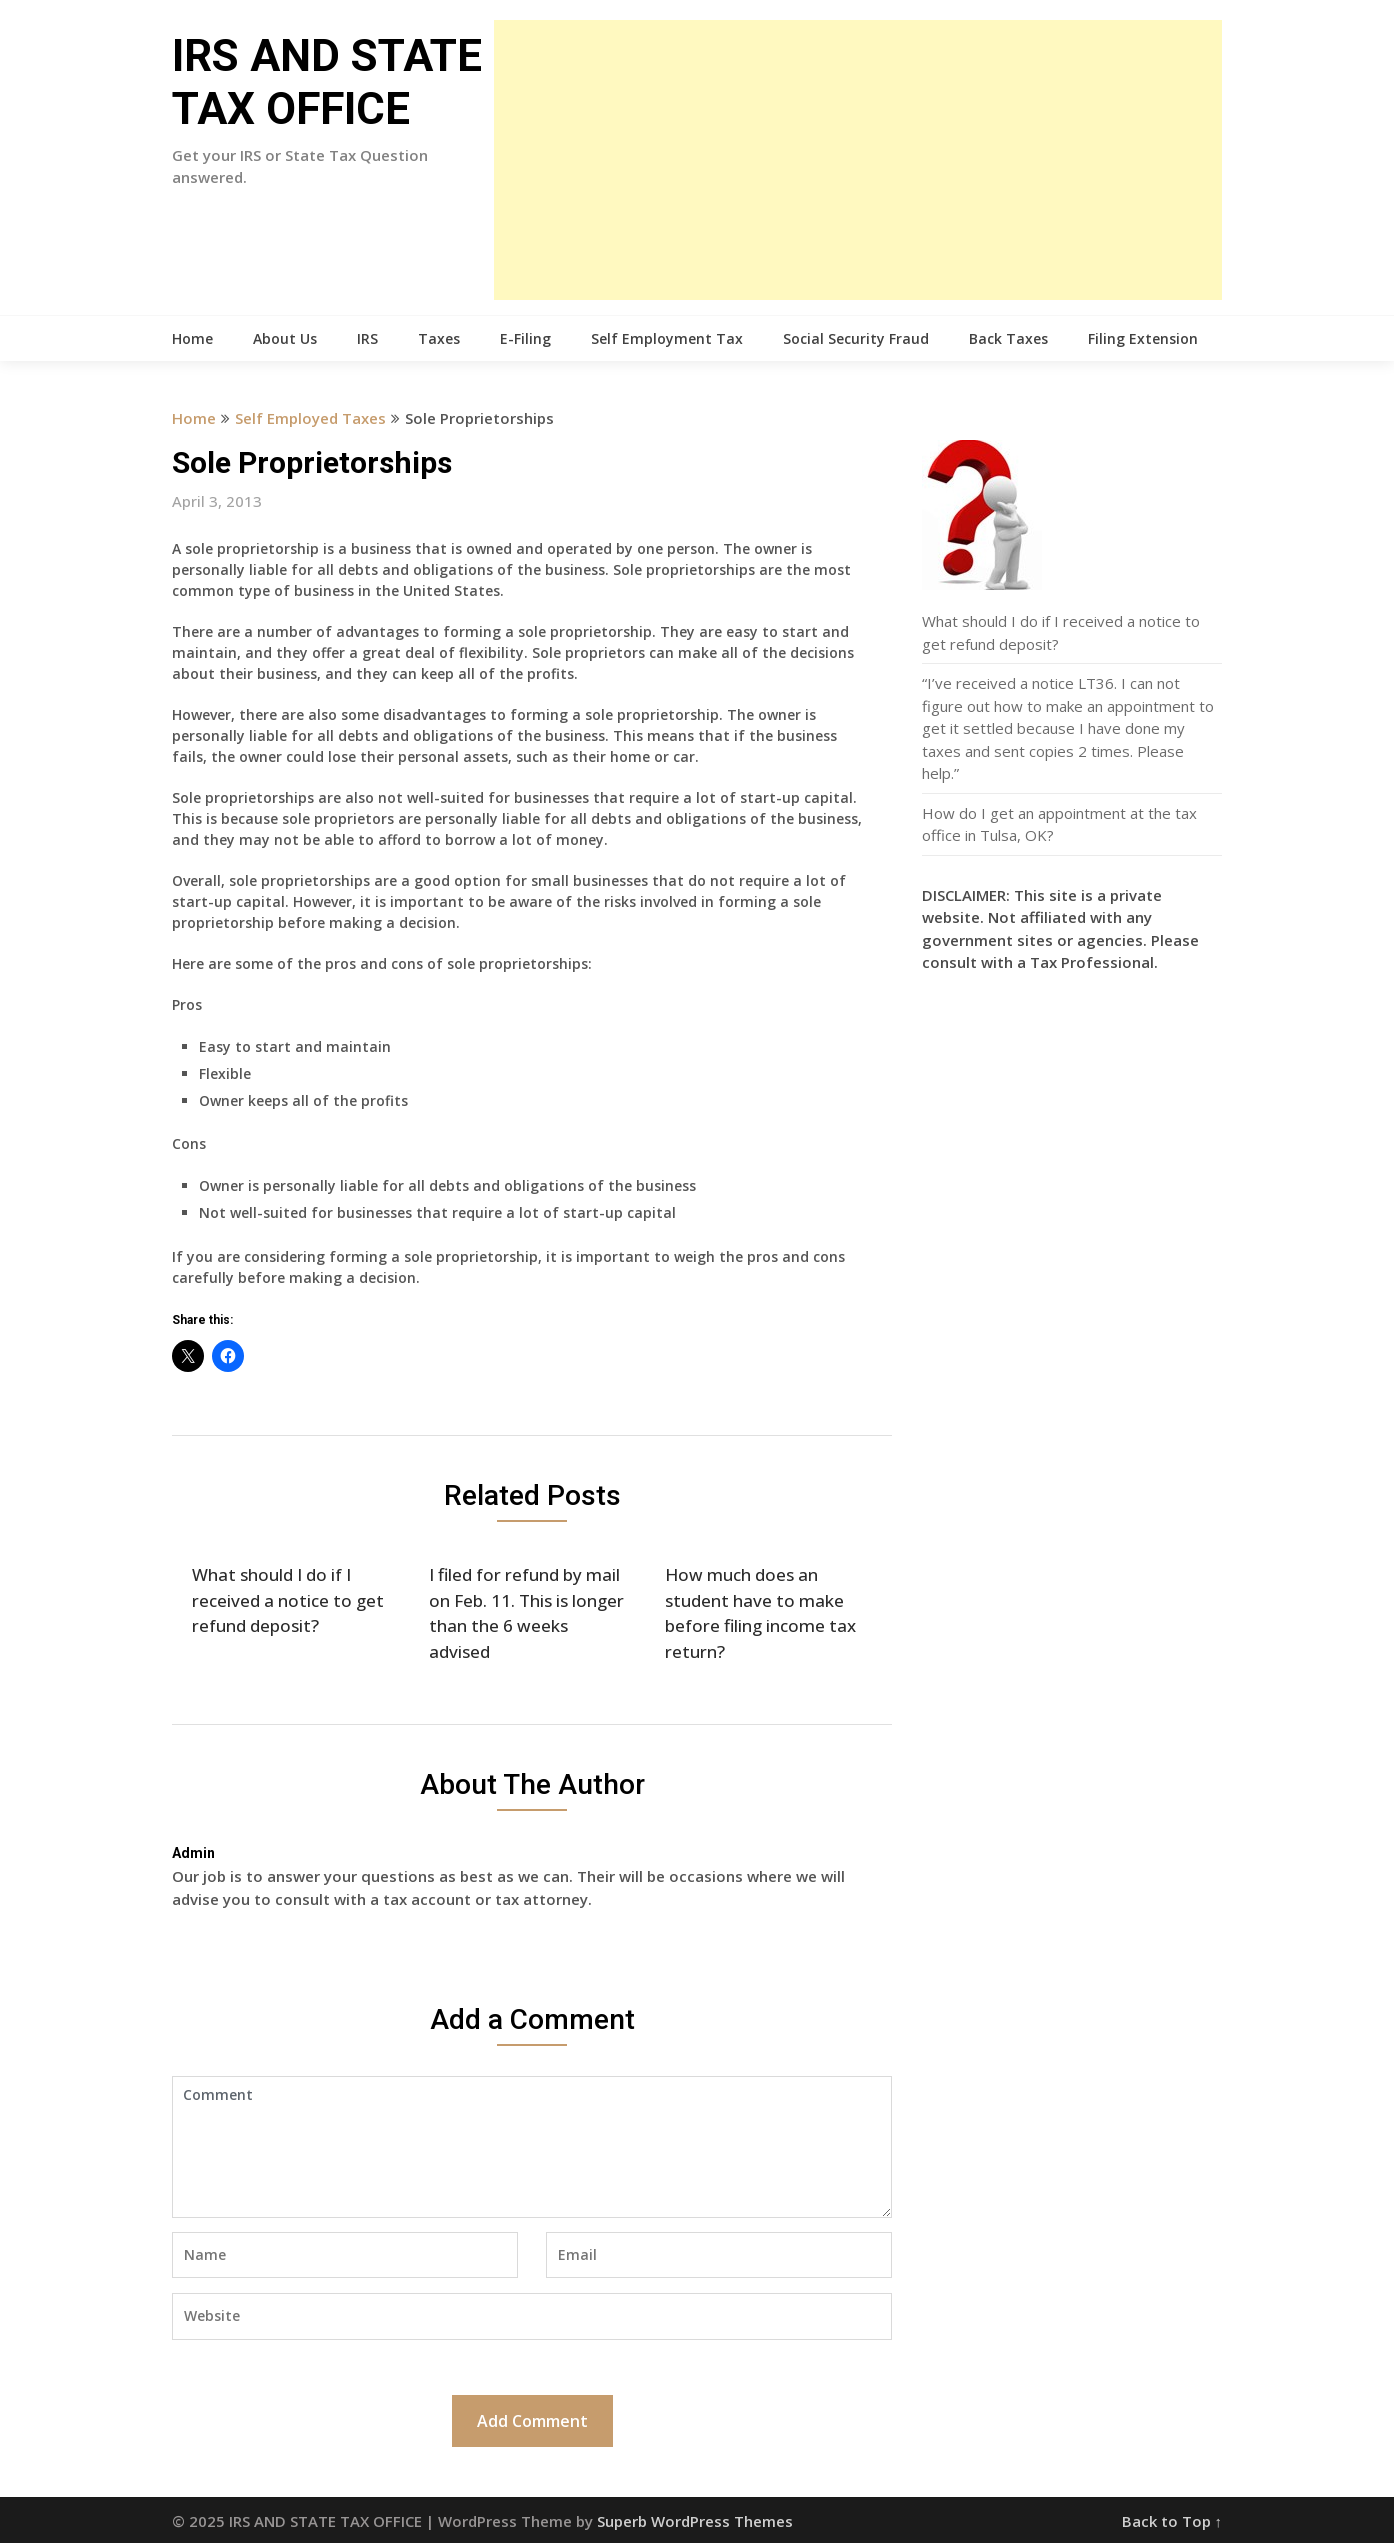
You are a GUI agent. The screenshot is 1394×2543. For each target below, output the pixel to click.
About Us (285, 338)
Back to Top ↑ (1172, 2521)
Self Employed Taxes (310, 418)
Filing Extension (1143, 338)
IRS (367, 338)
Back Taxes (1008, 338)
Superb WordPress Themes (695, 2521)
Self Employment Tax (667, 338)
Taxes (439, 338)
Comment (532, 2147)
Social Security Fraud (856, 338)
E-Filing (525, 338)
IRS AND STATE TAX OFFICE (327, 82)
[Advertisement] (858, 160)
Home (192, 338)
